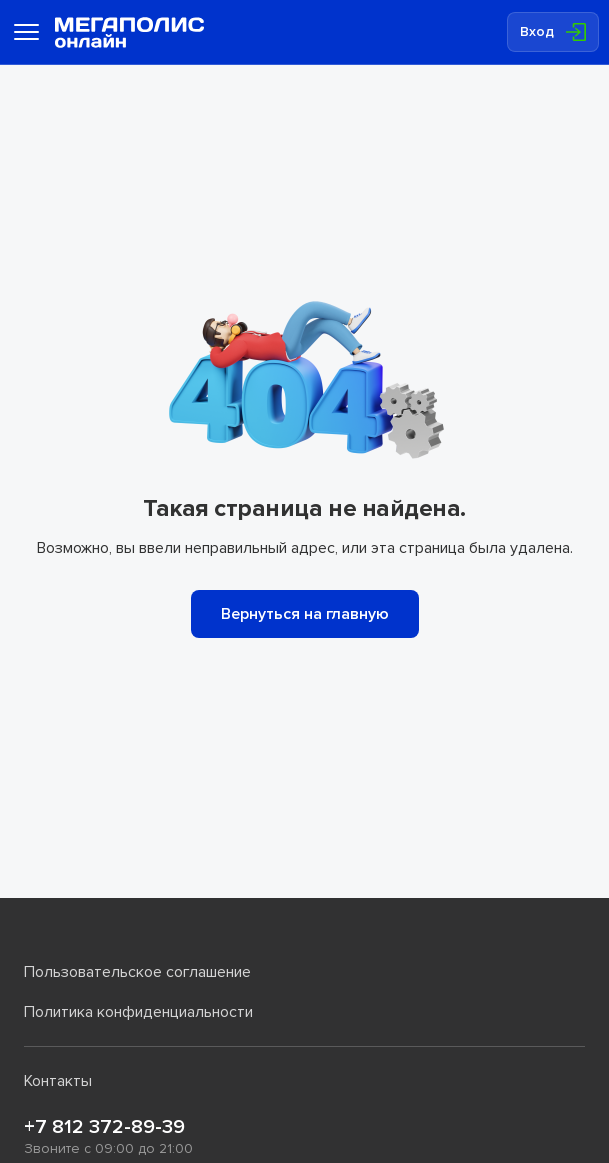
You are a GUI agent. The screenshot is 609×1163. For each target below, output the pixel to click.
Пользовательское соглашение (137, 972)
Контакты (58, 1081)
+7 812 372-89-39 (104, 1127)
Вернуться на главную (305, 614)
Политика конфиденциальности (138, 1012)
